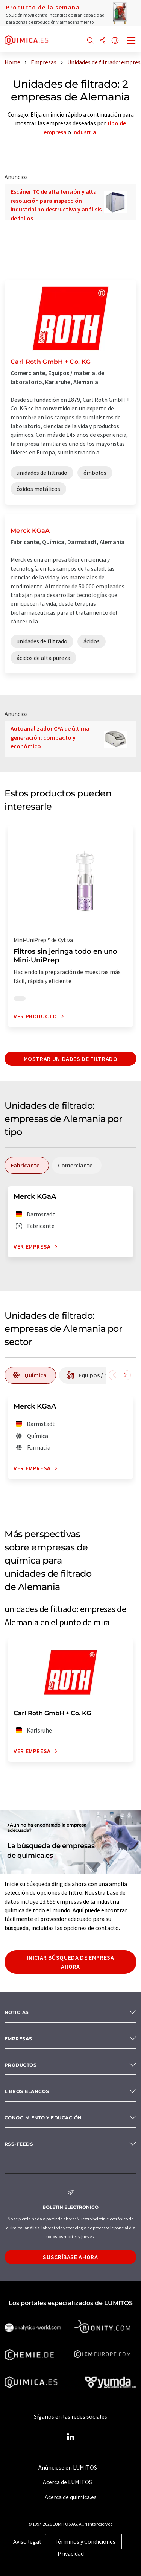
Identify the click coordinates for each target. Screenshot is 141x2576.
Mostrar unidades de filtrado (71, 1058)
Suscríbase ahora (70, 2257)
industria (84, 132)
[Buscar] (90, 40)
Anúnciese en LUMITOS (67, 2467)
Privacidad (71, 2553)
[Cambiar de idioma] (115, 40)
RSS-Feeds (19, 2144)
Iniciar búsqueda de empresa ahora (70, 1962)
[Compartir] (102, 40)
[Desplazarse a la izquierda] (114, 1375)
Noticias (17, 2012)
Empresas (18, 2038)
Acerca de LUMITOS (67, 2482)
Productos (20, 2065)
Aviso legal (27, 2541)
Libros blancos (27, 2091)
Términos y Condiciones (85, 2541)
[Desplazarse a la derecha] (125, 1375)
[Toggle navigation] (131, 41)
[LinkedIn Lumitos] (70, 2437)
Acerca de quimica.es (71, 2497)
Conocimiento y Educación (43, 2117)
